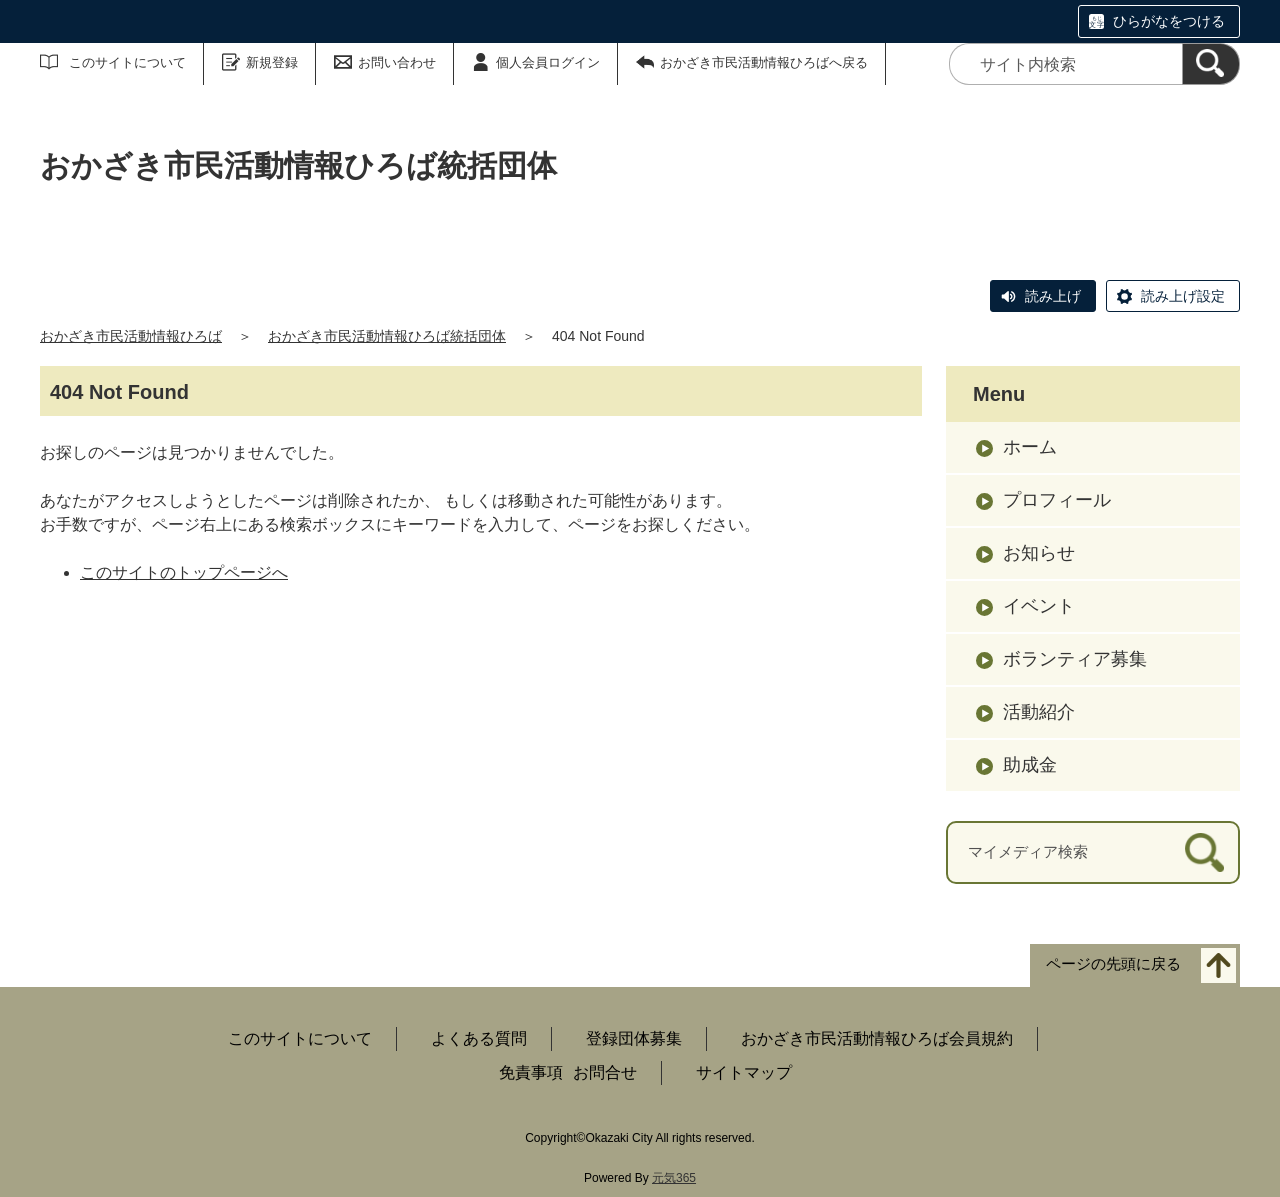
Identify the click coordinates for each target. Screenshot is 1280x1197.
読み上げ (1053, 296)
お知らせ (1039, 553)
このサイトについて (127, 62)
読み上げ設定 (1183, 296)
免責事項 (531, 1072)
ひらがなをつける (1169, 21)
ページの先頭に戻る (1113, 963)
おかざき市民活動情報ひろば (131, 336)
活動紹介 (1039, 712)
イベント (1039, 606)
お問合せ (605, 1072)
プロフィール (1057, 500)
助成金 (1030, 765)
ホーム (1030, 447)
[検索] (1211, 64)
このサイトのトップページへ (184, 572)
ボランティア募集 (1075, 659)
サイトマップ (744, 1072)
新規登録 (272, 62)
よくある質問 (479, 1038)
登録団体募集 (634, 1038)
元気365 (674, 1178)
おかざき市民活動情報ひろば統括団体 (387, 336)
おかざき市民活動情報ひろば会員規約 (877, 1038)
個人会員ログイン (548, 62)
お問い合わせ (397, 62)
